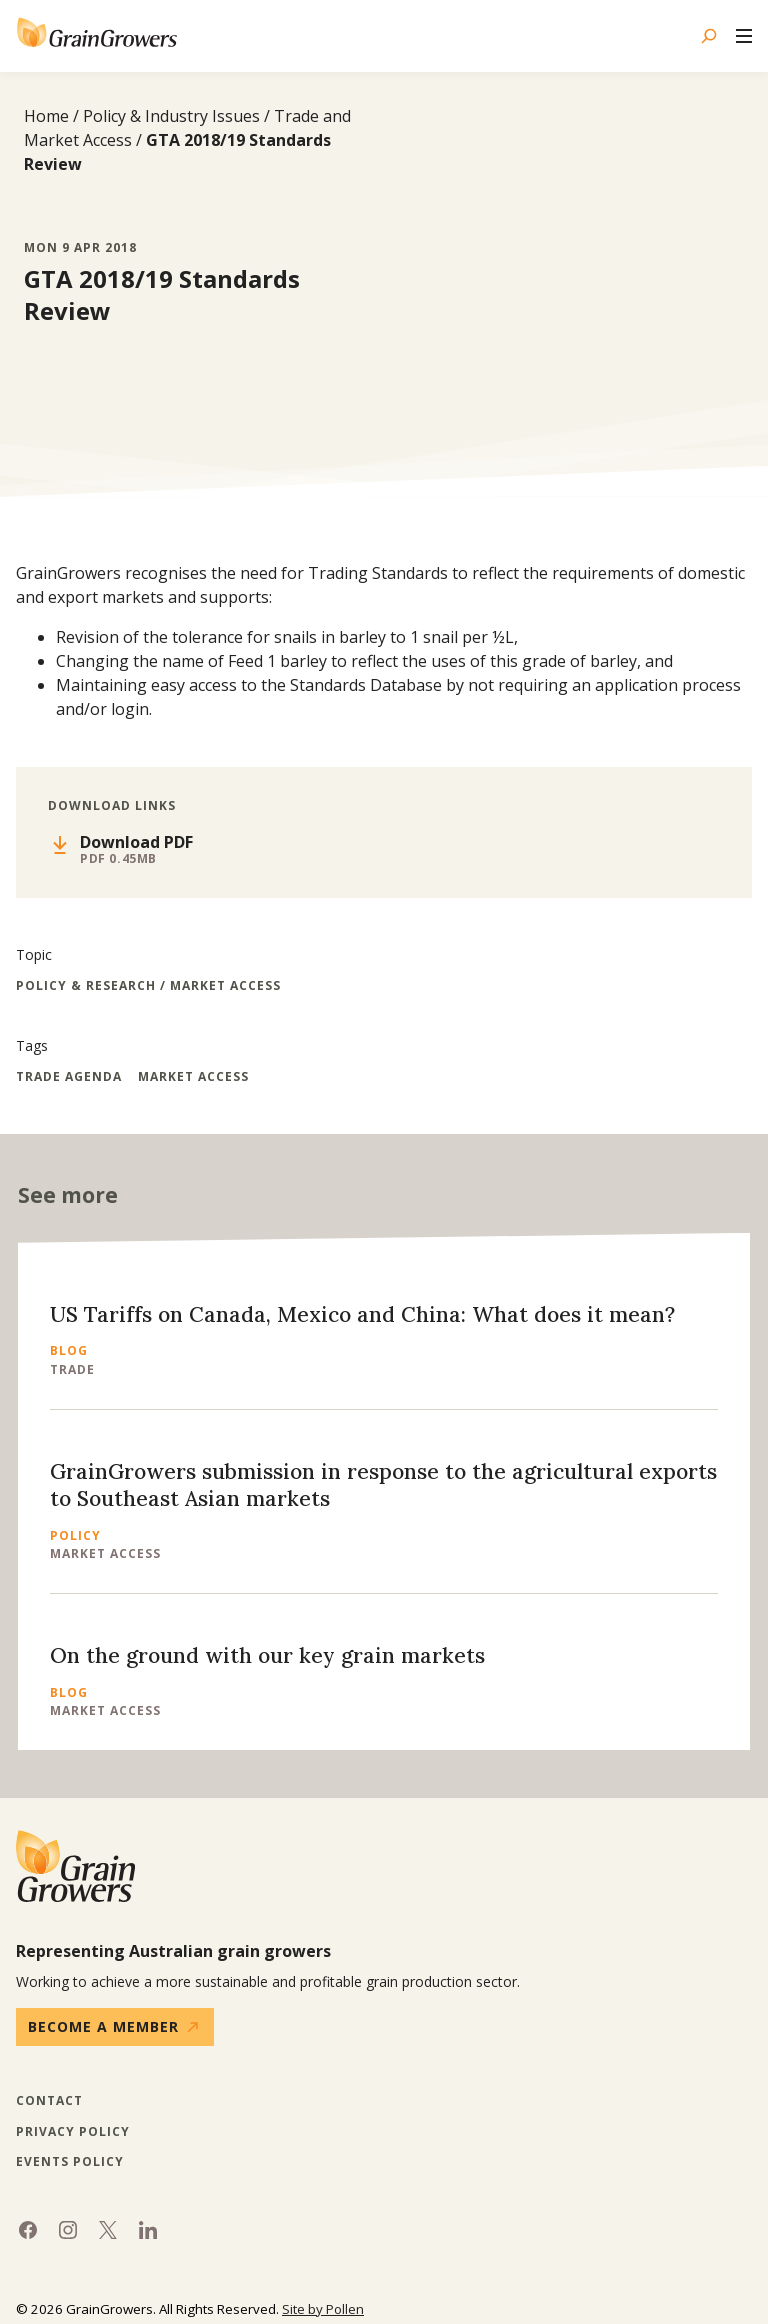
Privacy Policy (73, 2132)
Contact (49, 2101)
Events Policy (70, 2162)
